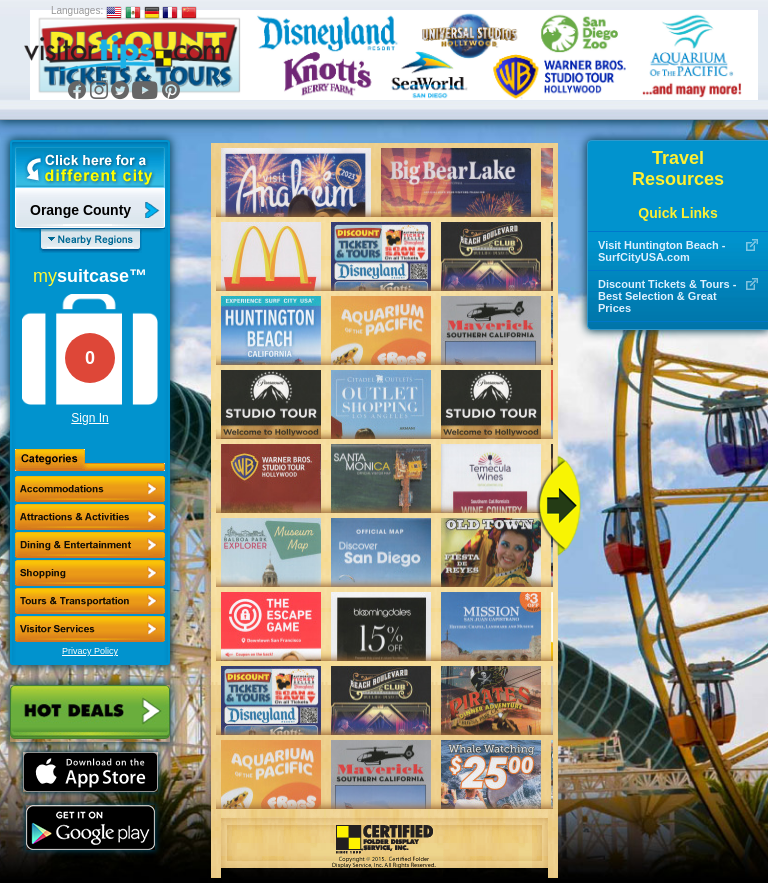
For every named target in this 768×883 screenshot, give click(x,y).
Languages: (77, 10)
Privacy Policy (90, 651)
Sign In (89, 418)
